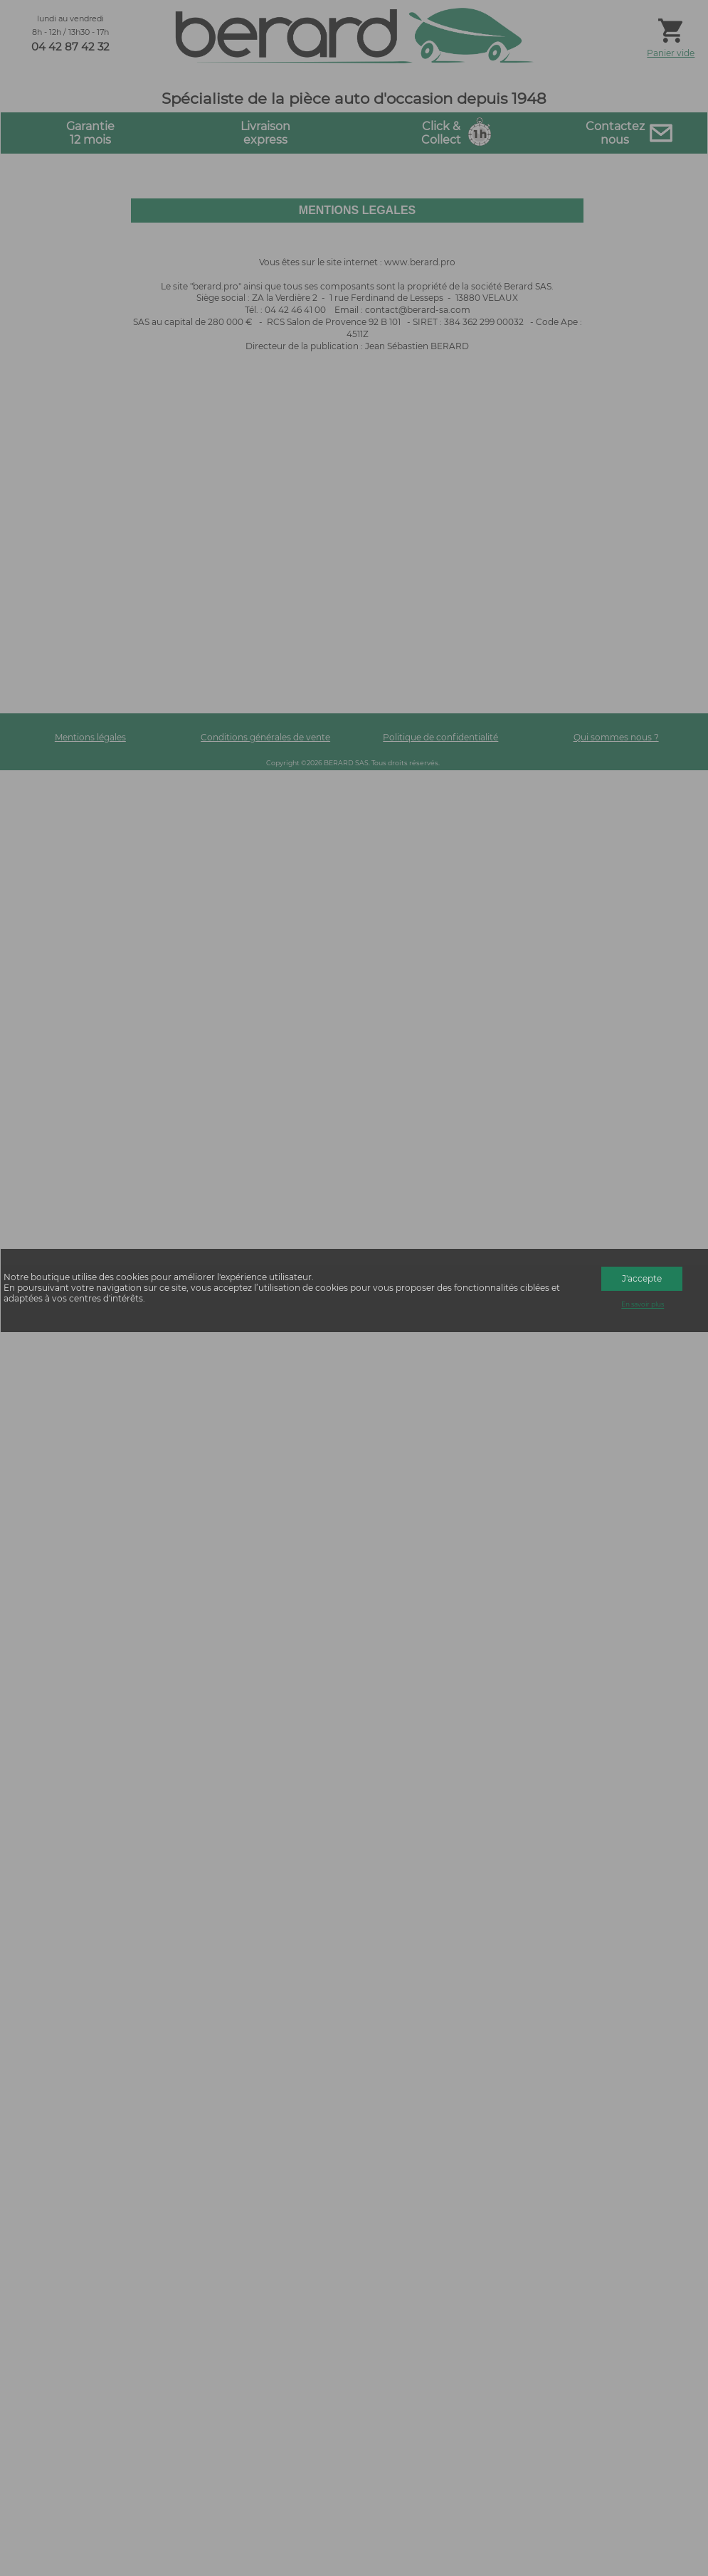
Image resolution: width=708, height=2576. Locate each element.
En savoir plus (642, 1305)
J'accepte (642, 1278)
